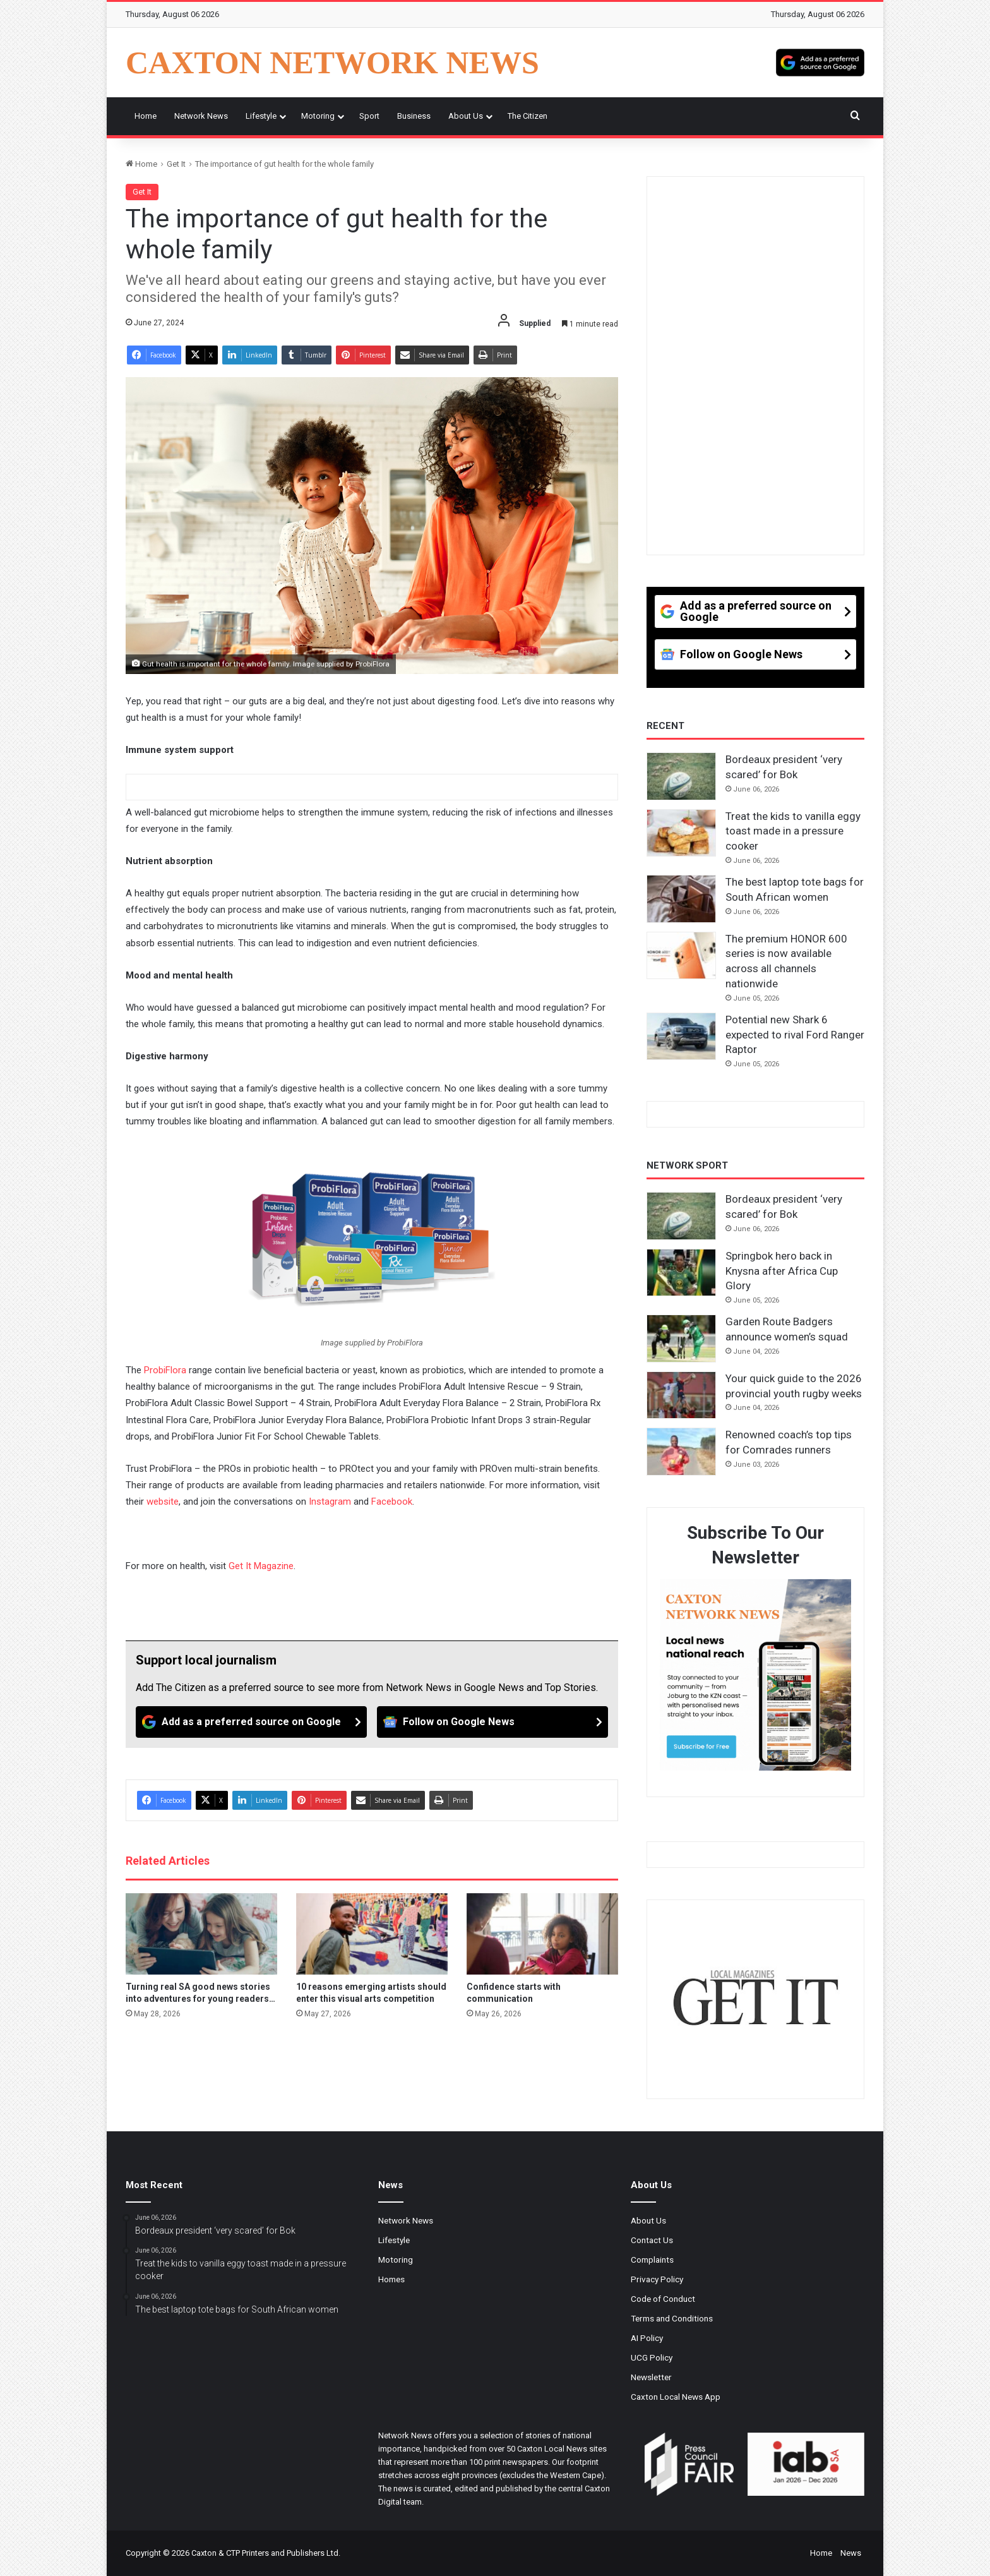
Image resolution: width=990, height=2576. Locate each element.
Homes (391, 2279)
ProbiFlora (165, 1370)
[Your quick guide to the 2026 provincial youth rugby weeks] (681, 1395)
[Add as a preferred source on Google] (820, 62)
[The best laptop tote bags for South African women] (681, 899)
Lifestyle (261, 116)
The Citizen (527, 116)
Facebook (391, 1501)
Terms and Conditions (672, 2318)
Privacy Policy (657, 2279)
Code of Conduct (663, 2299)
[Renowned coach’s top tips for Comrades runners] (681, 1452)
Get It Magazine (261, 1566)
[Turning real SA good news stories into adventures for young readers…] (201, 1934)
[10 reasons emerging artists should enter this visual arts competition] (372, 1934)
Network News (201, 116)
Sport (369, 116)
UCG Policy (651, 2357)
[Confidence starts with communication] (542, 1934)
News (850, 2553)
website (162, 1501)
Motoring (318, 116)
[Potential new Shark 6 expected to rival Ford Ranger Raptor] (681, 1037)
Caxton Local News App (675, 2397)
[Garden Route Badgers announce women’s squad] (681, 1339)
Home (145, 116)
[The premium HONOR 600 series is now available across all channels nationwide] (681, 956)
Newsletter (651, 2377)
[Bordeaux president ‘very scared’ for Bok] (681, 776)
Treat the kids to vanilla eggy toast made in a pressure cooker (793, 831)
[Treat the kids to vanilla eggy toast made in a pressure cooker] (681, 833)
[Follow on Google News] (492, 1722)
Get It (176, 164)
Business (414, 116)
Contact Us (652, 2240)
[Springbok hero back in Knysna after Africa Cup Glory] (681, 1273)
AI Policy (647, 2338)
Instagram (330, 1501)
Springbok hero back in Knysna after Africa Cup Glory (781, 1270)
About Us (465, 116)
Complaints (652, 2259)
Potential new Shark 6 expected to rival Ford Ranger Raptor (794, 1034)
